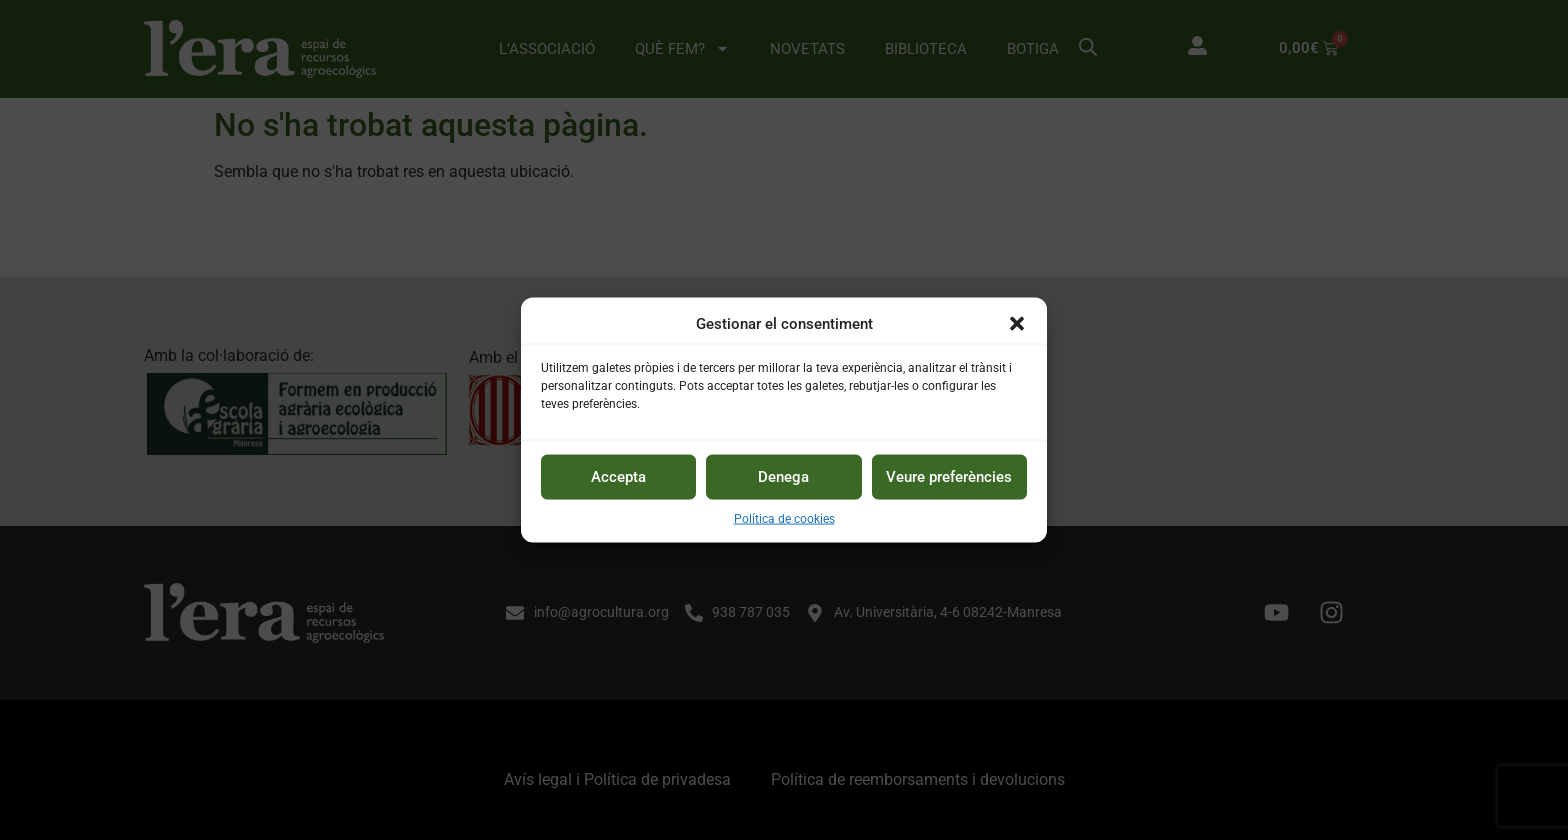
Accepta (618, 477)
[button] (1017, 324)
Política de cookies (784, 518)
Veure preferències (949, 477)
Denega (783, 477)
